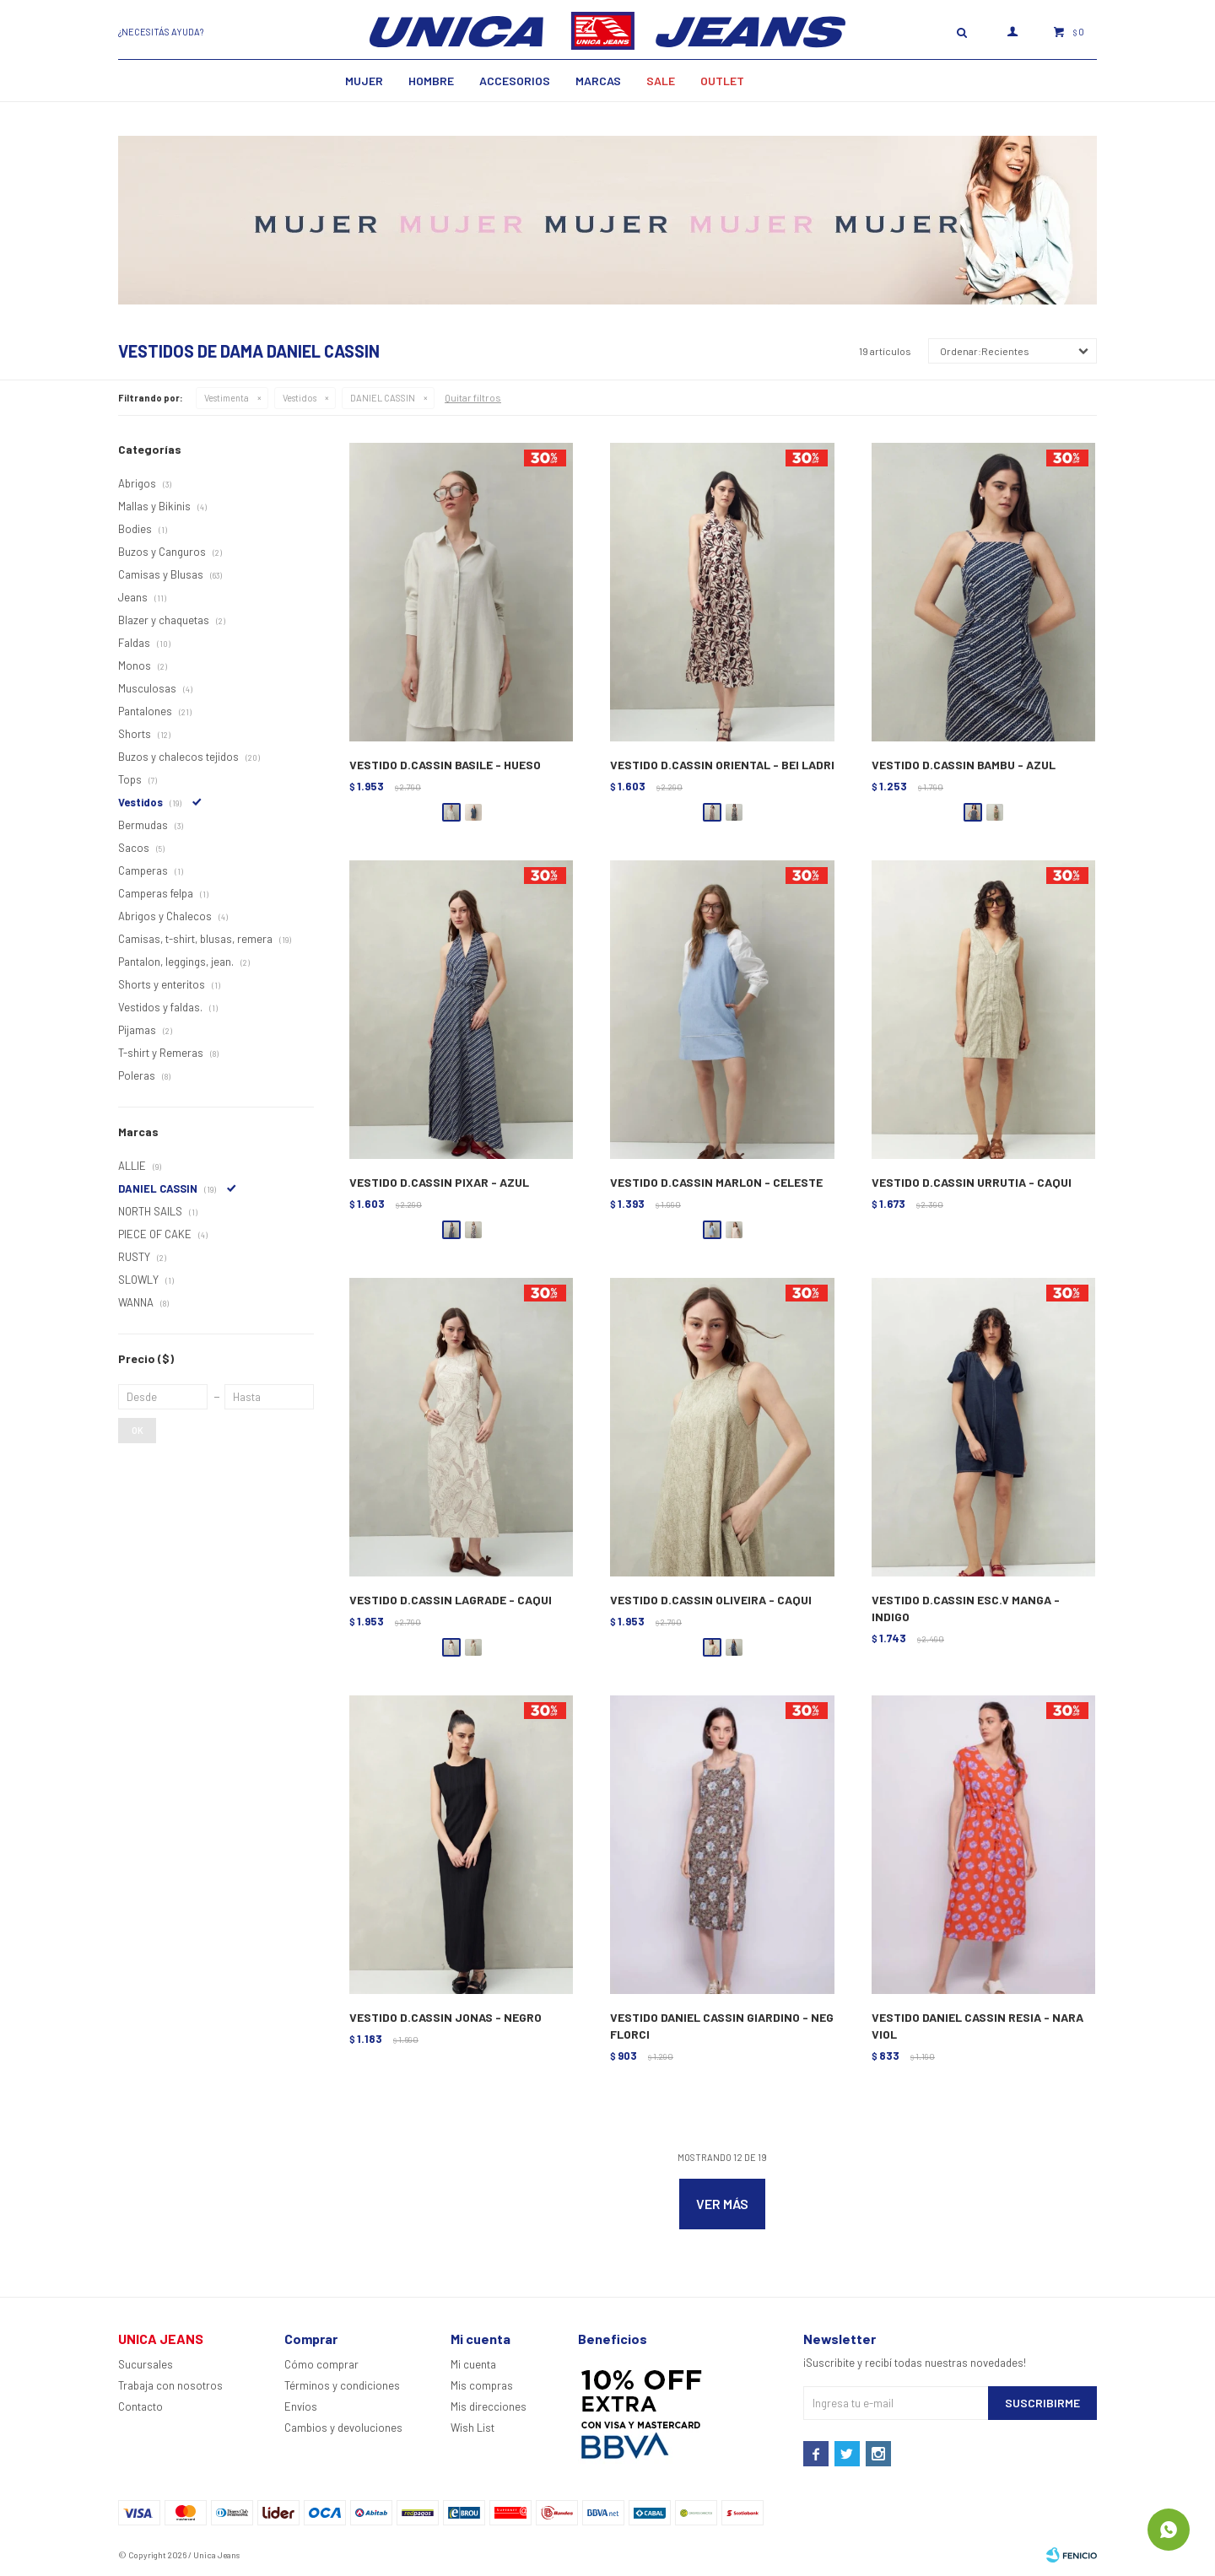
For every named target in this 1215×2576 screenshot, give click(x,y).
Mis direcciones (488, 2406)
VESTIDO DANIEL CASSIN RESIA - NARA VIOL (977, 2025)
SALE (660, 80)
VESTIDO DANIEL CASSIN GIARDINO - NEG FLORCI (722, 2025)
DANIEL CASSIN (382, 397)
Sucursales (145, 2364)
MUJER (364, 80)
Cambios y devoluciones (343, 2427)
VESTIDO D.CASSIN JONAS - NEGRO (445, 2017)
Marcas (598, 80)
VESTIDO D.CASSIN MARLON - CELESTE (716, 1182)
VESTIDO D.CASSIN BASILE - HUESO (445, 764)
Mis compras (482, 2385)
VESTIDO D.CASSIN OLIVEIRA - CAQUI (711, 1599)
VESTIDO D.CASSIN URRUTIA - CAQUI (972, 1182)
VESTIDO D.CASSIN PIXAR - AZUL (439, 1182)
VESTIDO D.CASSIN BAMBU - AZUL (964, 764)
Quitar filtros (473, 397)
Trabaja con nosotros (170, 2385)
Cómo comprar (321, 2364)
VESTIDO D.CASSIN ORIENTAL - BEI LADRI (722, 764)
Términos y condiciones (342, 2385)
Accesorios (514, 80)
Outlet (722, 80)
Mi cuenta (473, 2364)
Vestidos (299, 397)
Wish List (472, 2427)
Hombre (431, 80)
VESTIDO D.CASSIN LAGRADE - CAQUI (450, 1599)
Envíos (300, 2406)
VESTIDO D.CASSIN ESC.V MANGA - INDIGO (966, 1608)
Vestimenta (226, 397)
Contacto (140, 2406)
